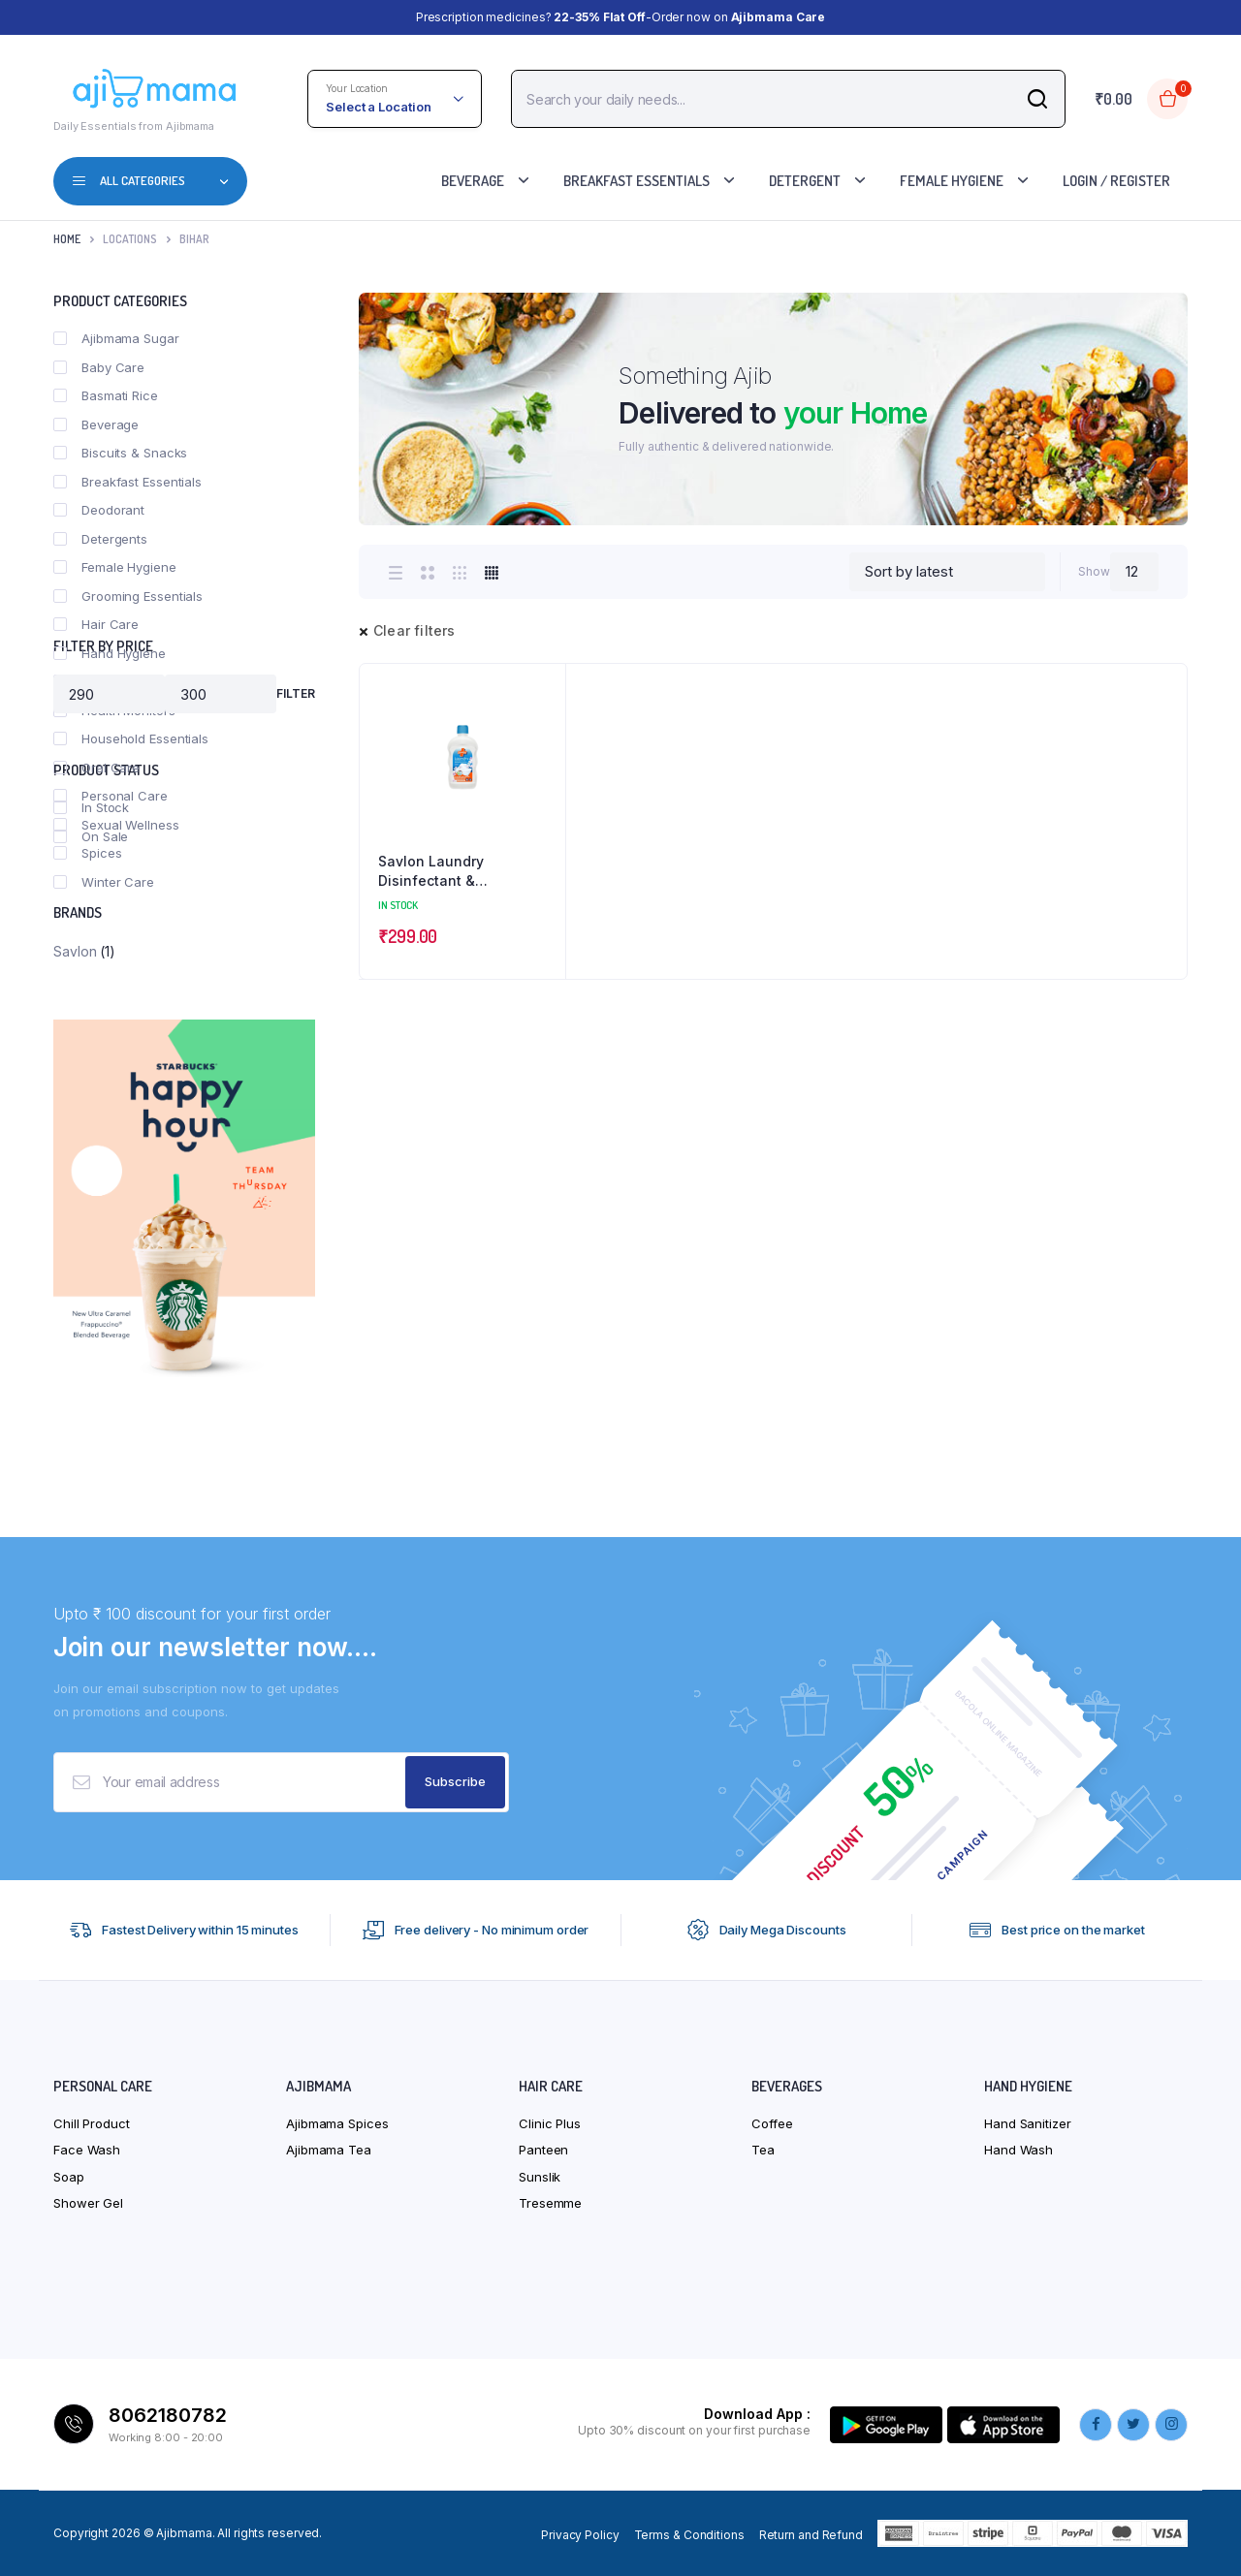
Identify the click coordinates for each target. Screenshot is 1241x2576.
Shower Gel (88, 2203)
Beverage (472, 181)
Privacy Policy (580, 2535)
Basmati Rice (105, 395)
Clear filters (414, 630)
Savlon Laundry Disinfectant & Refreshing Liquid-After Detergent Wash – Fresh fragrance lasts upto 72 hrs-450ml (459, 871)
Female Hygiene (951, 181)
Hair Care (96, 624)
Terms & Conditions (689, 2535)
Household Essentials (130, 738)
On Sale (90, 836)
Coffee (771, 2123)
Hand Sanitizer (1027, 2123)
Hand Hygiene (109, 653)
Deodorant (98, 510)
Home (66, 239)
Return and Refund (811, 2535)
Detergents (100, 539)
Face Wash (86, 2149)
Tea (763, 2149)
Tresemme (550, 2203)
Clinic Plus (550, 2123)
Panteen (543, 2149)
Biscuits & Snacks (120, 452)
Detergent (805, 181)
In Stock (91, 807)
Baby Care (98, 367)
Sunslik (539, 2176)
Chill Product (91, 2123)
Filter (295, 693)
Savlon (74, 951)
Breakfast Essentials (636, 181)
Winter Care (103, 882)
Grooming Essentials (128, 596)
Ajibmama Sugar (116, 338)
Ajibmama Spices (337, 2123)
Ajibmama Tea (328, 2149)
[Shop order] (947, 571)
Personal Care (110, 795)
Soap (68, 2176)
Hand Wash (1018, 2149)
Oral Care (96, 767)
